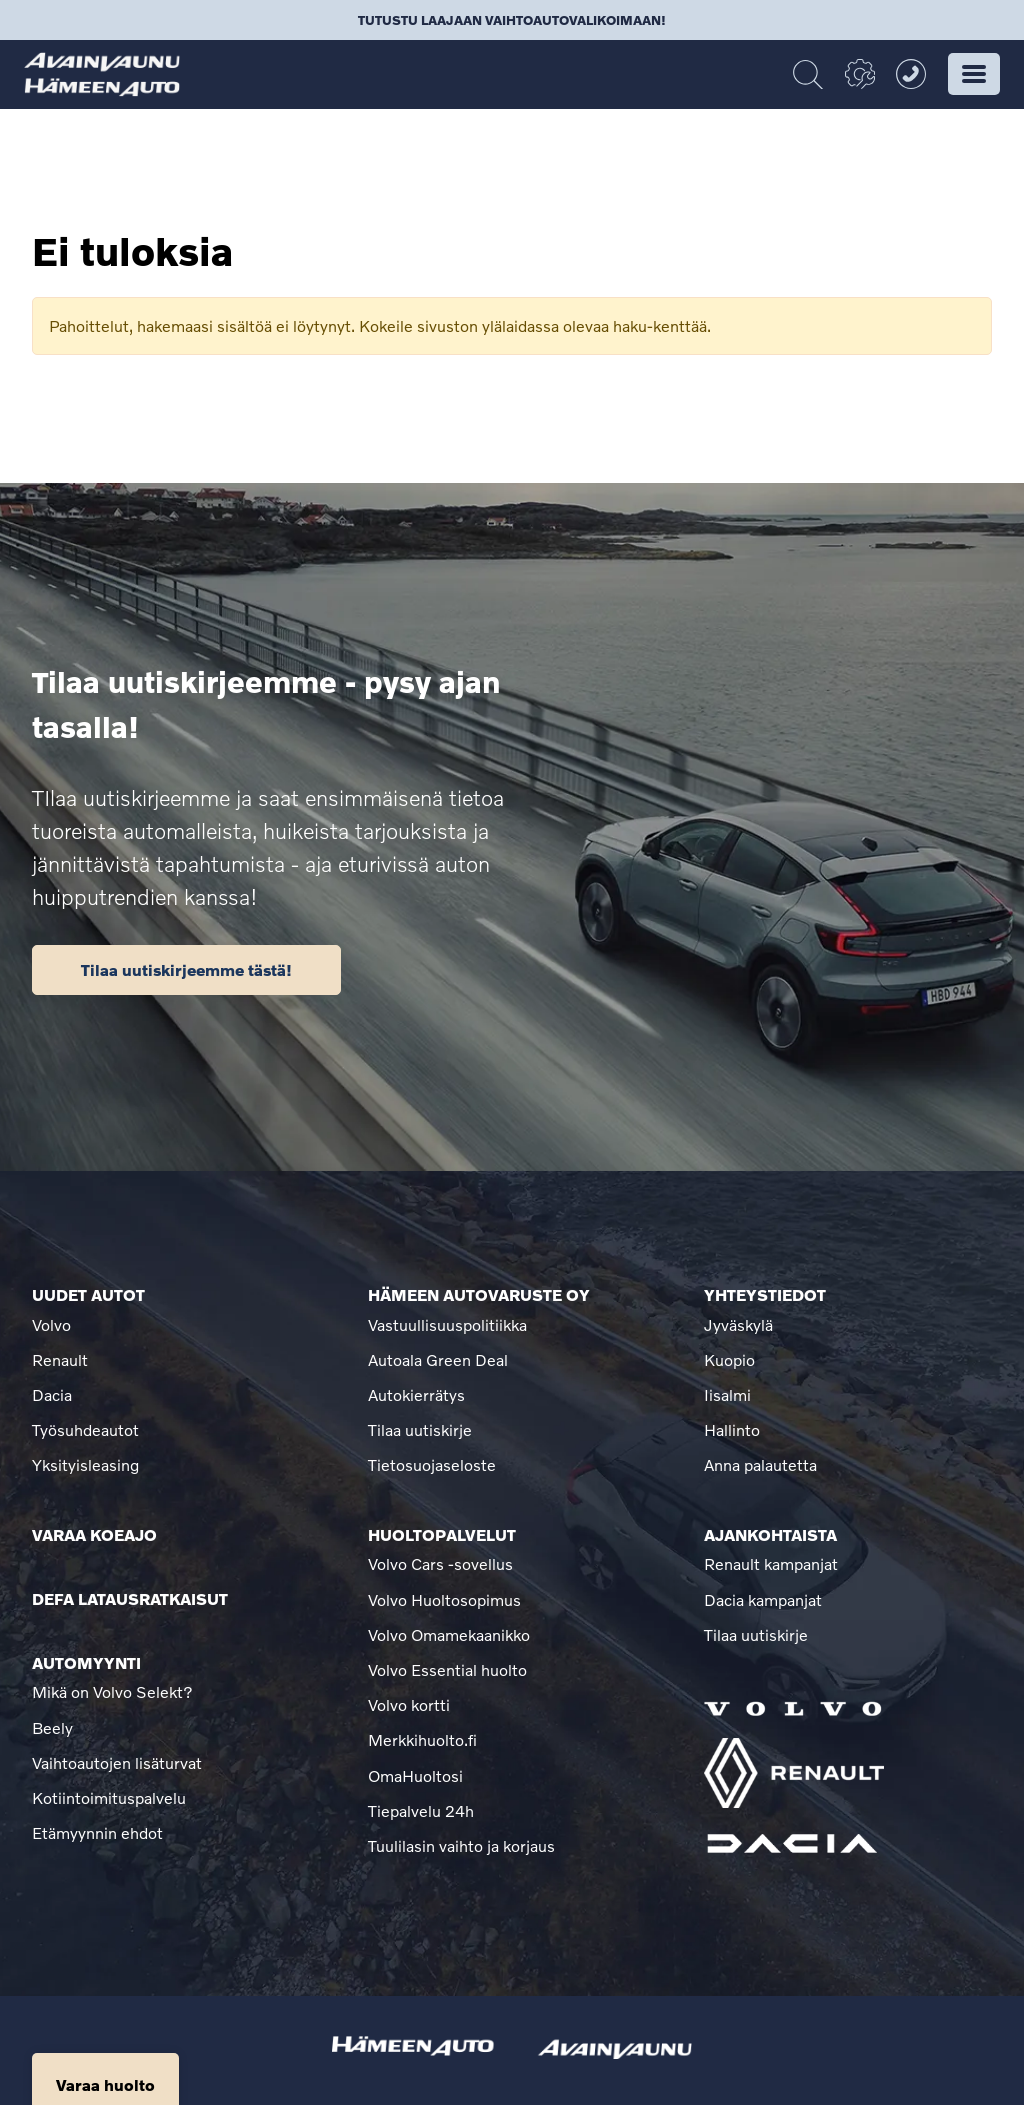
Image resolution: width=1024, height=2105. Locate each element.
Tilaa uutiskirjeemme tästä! (186, 969)
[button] (974, 74)
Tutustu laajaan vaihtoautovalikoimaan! (512, 20)
